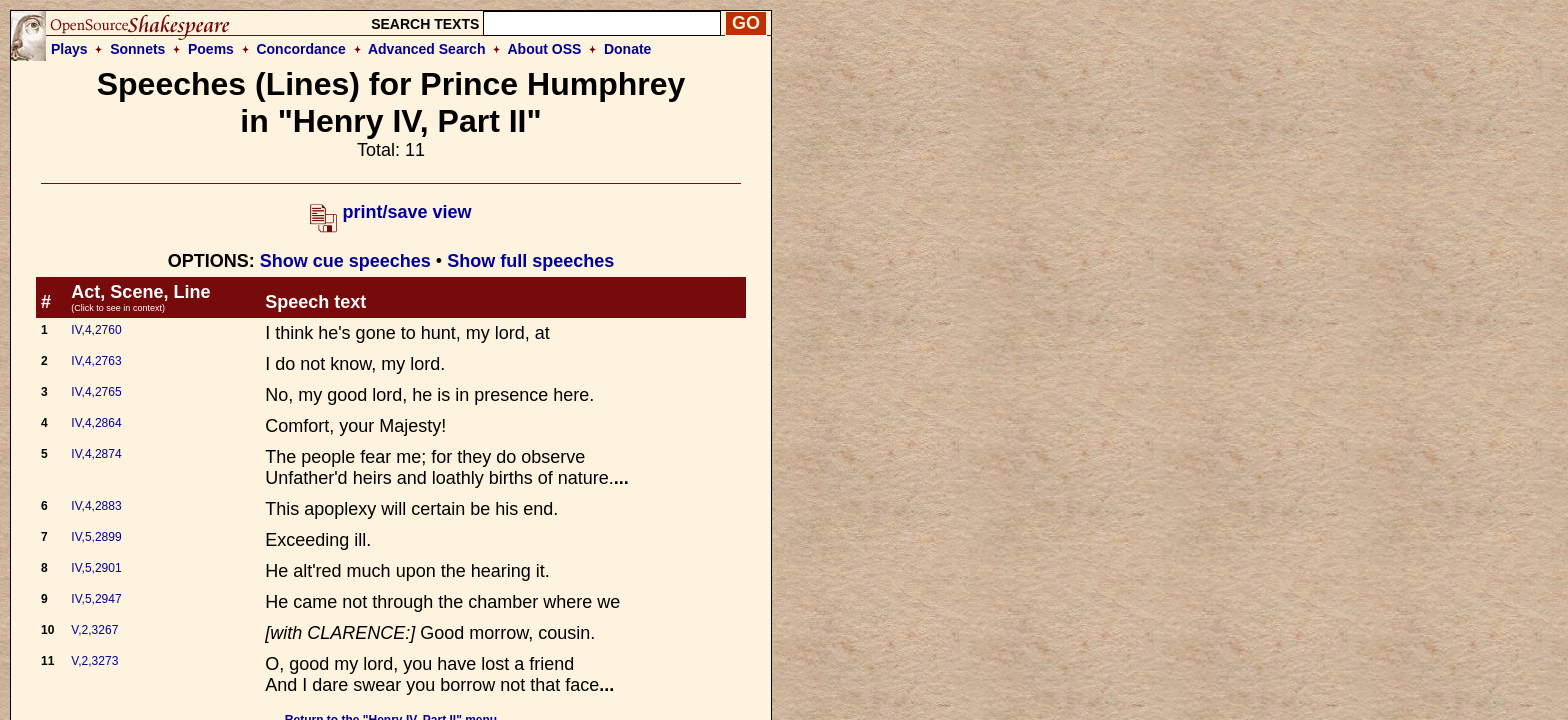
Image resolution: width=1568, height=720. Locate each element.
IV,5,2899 (96, 537)
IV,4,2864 (96, 423)
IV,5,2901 (96, 568)
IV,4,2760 (96, 330)
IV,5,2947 (96, 599)
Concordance (300, 49)
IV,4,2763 (96, 361)
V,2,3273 (94, 661)
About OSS (545, 49)
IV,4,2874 (96, 454)
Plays (69, 49)
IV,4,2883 (96, 506)
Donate (627, 49)
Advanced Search (427, 49)
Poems (211, 49)
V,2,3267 (94, 630)
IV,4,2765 (96, 392)
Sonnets (137, 49)
